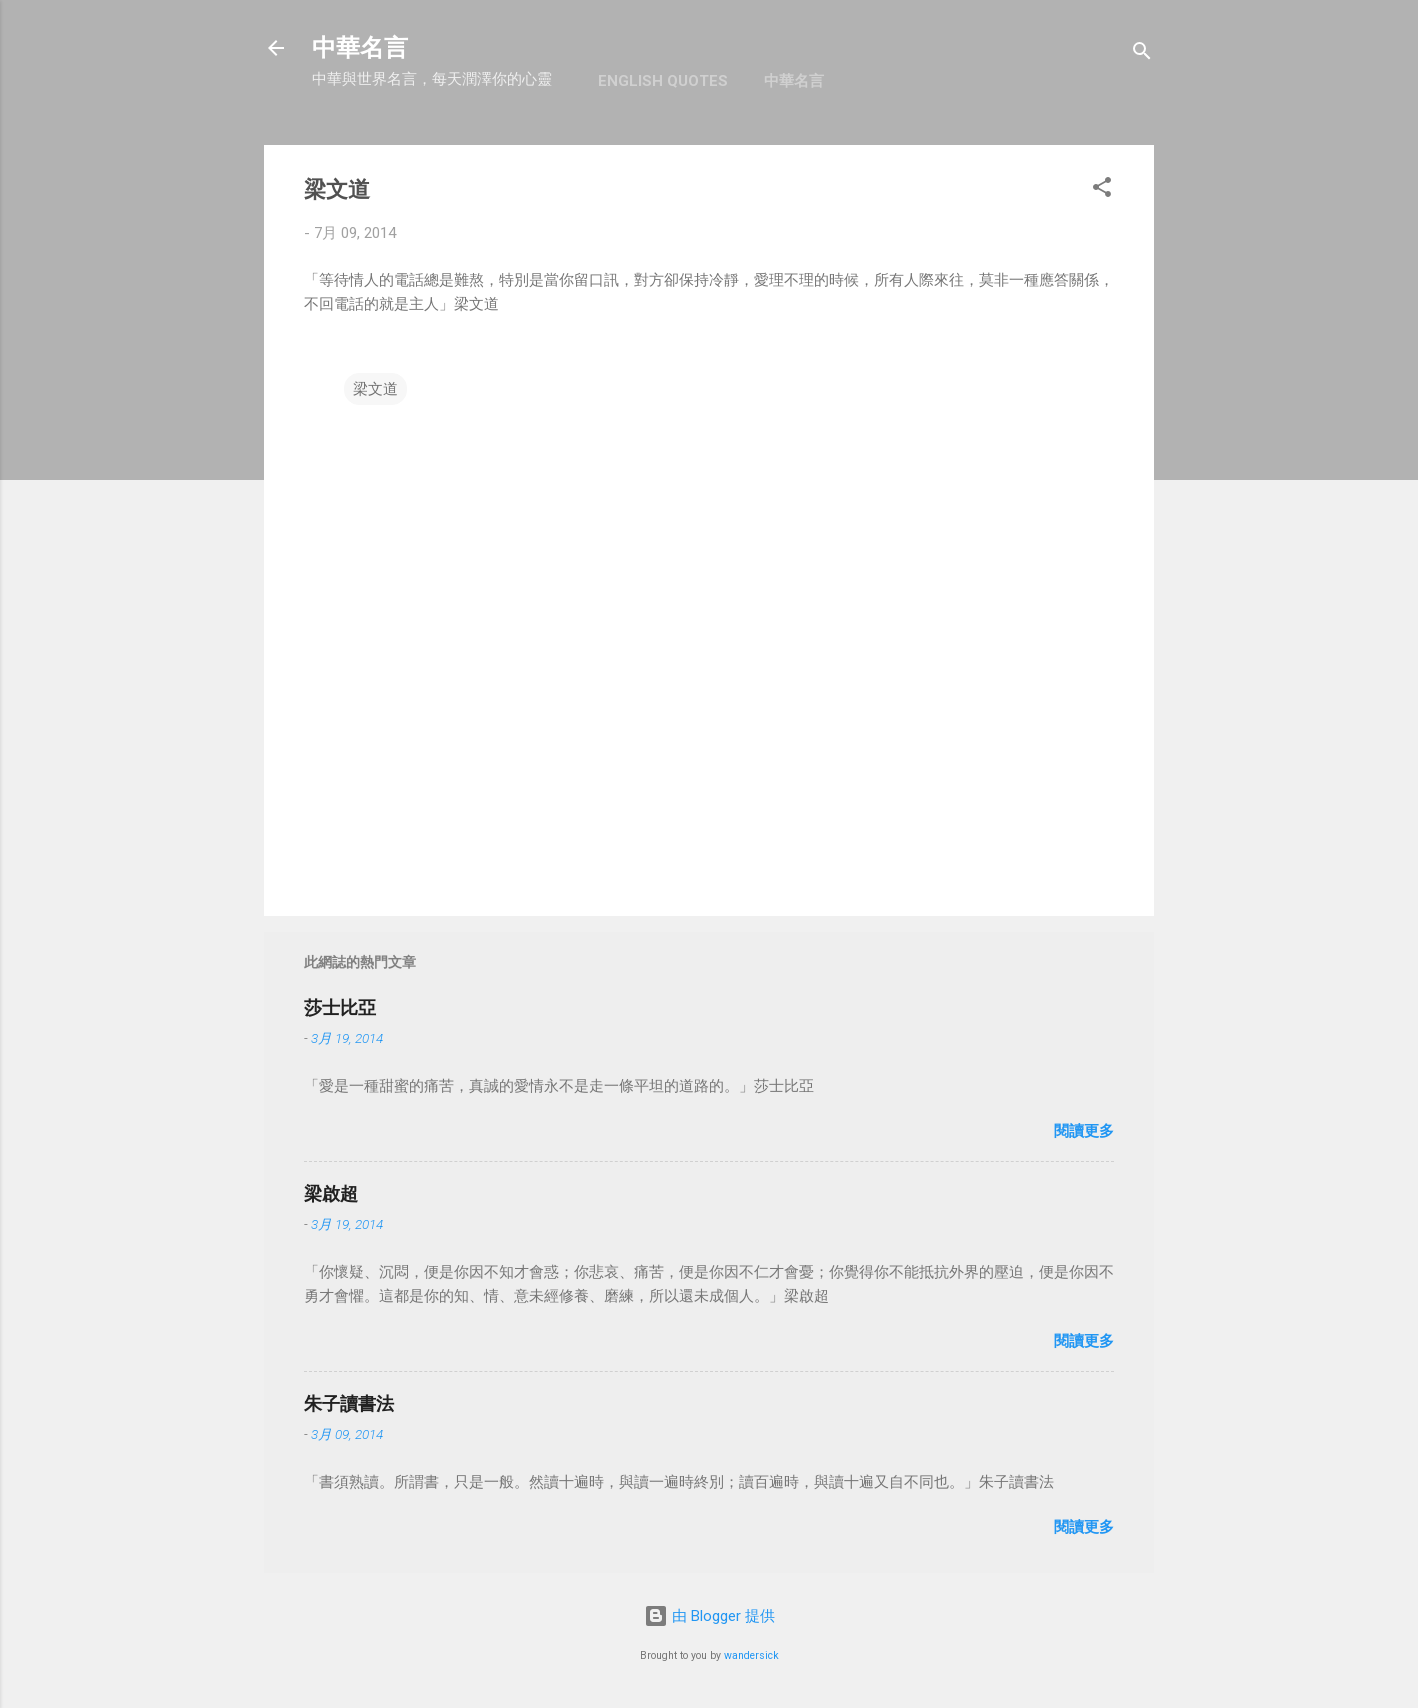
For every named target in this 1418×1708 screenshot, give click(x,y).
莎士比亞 (340, 1007)
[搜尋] (1142, 54)
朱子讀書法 (349, 1403)
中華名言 (360, 48)
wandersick (751, 1655)
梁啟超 (331, 1193)
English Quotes (663, 81)
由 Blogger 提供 (709, 1616)
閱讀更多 (1084, 1131)
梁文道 (375, 389)
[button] (1102, 190)
